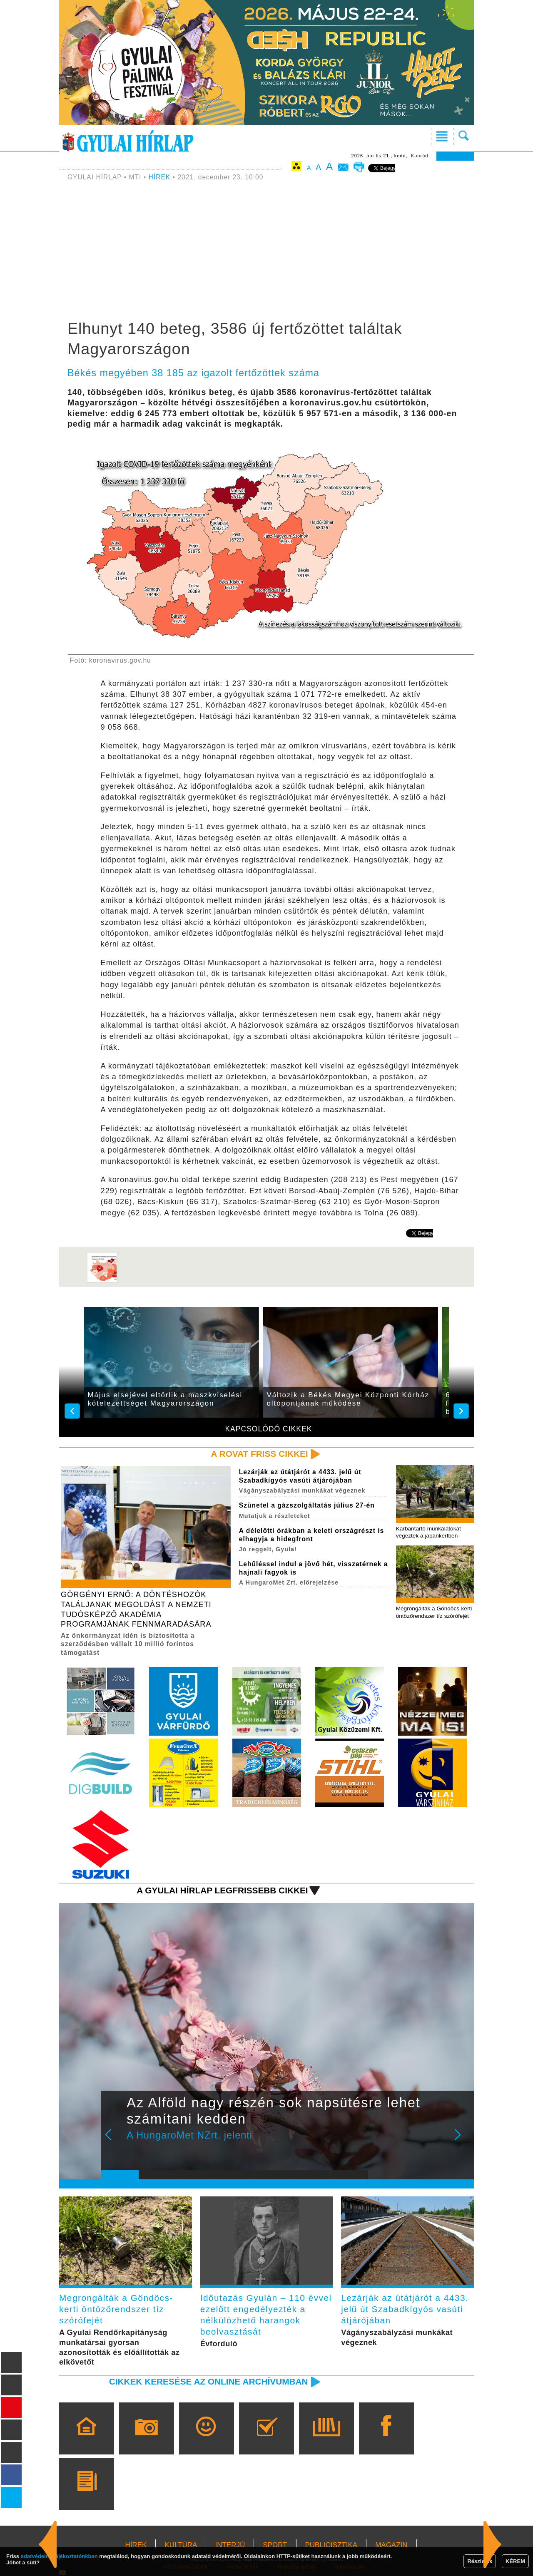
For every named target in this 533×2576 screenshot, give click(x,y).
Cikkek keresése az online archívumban (208, 2381)
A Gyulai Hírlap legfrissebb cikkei (222, 1890)
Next (462, 2140)
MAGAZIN (391, 2545)
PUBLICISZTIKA (331, 2545)
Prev (113, 2140)
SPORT (275, 2545)
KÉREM (515, 2561)
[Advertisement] (266, 252)
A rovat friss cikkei (259, 1453)
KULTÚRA (180, 2545)
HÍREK (160, 177)
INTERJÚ (230, 2545)
